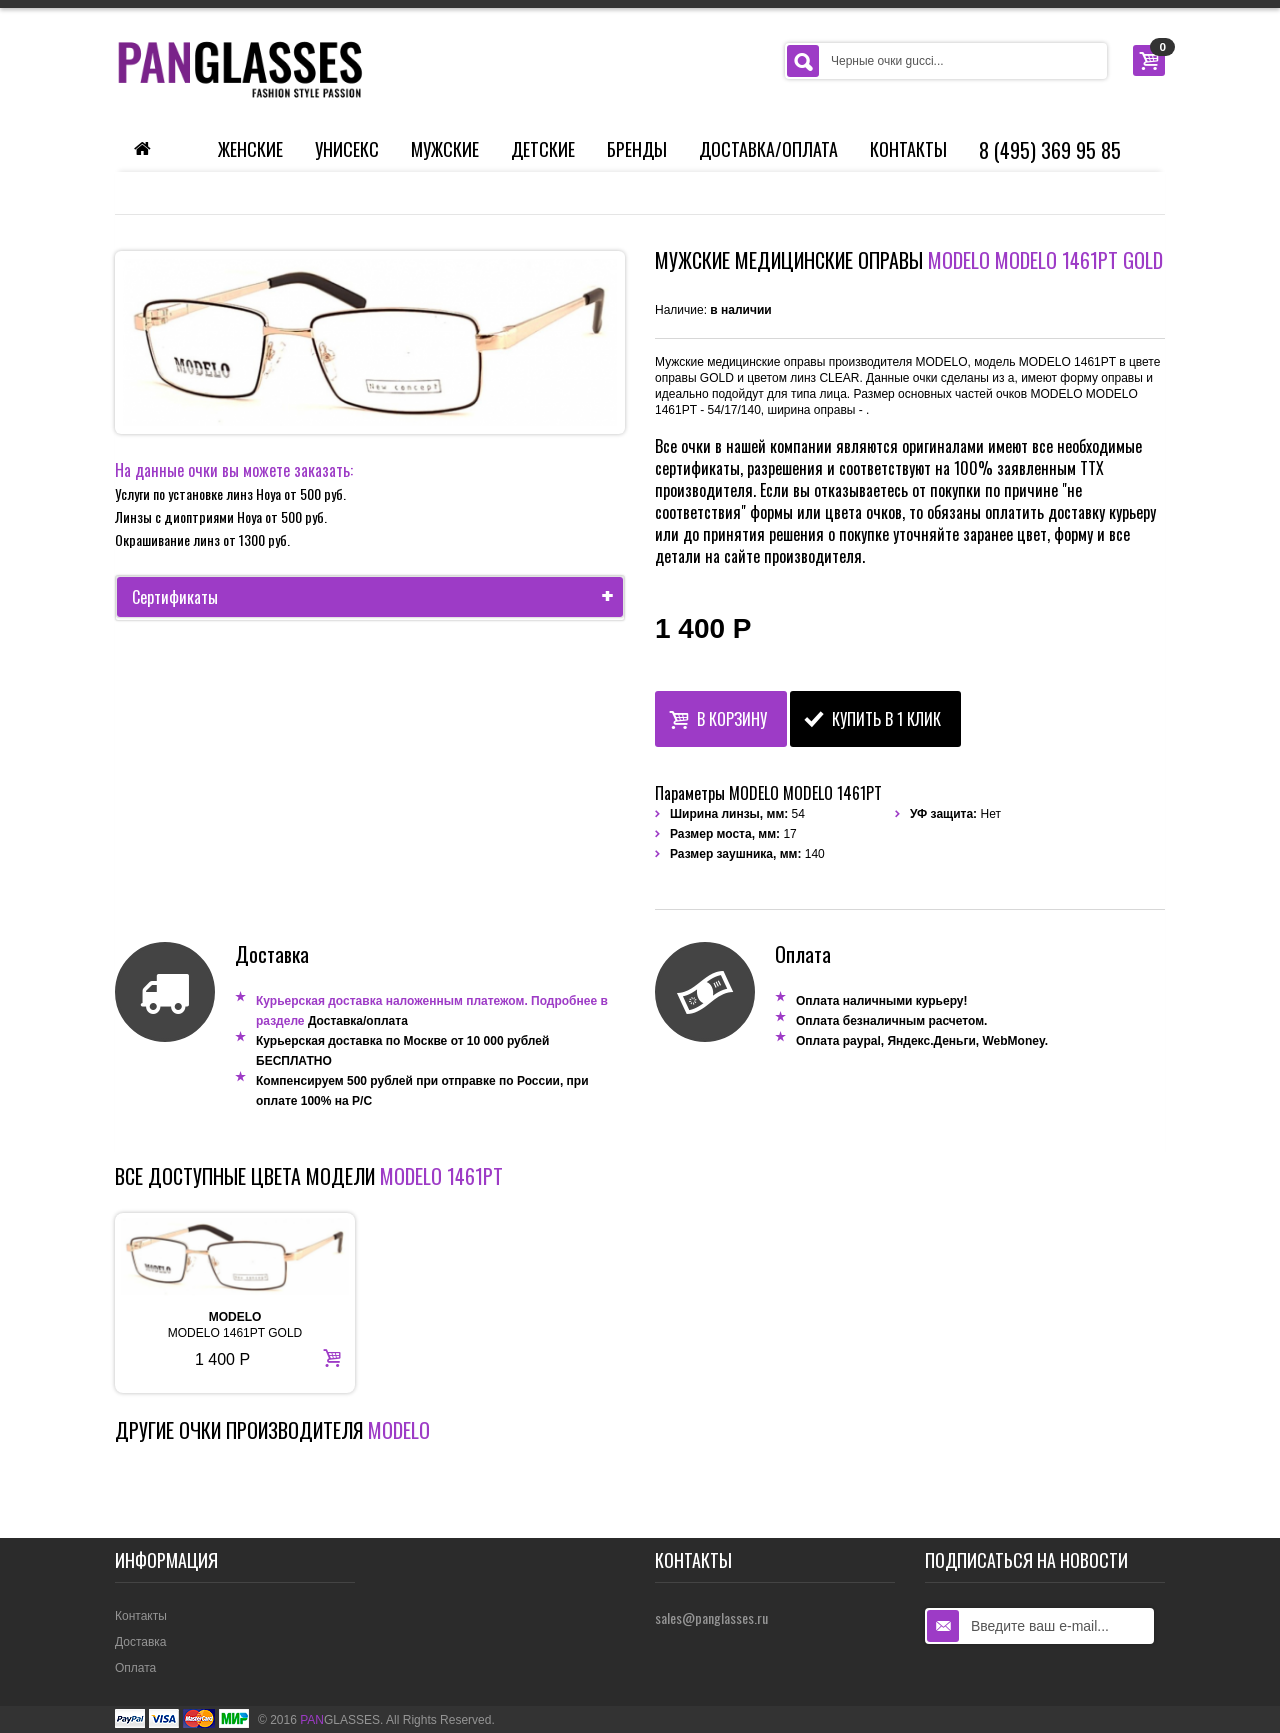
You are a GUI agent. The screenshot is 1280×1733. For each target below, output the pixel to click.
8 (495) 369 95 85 (1050, 150)
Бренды (637, 149)
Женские (250, 149)
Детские (543, 149)
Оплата (135, 1668)
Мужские (445, 149)
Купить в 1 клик (872, 717)
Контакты (908, 149)
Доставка (141, 1642)
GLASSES (340, 1720)
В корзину (718, 717)
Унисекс (347, 149)
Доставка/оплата (358, 1021)
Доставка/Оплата (768, 149)
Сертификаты (377, 596)
